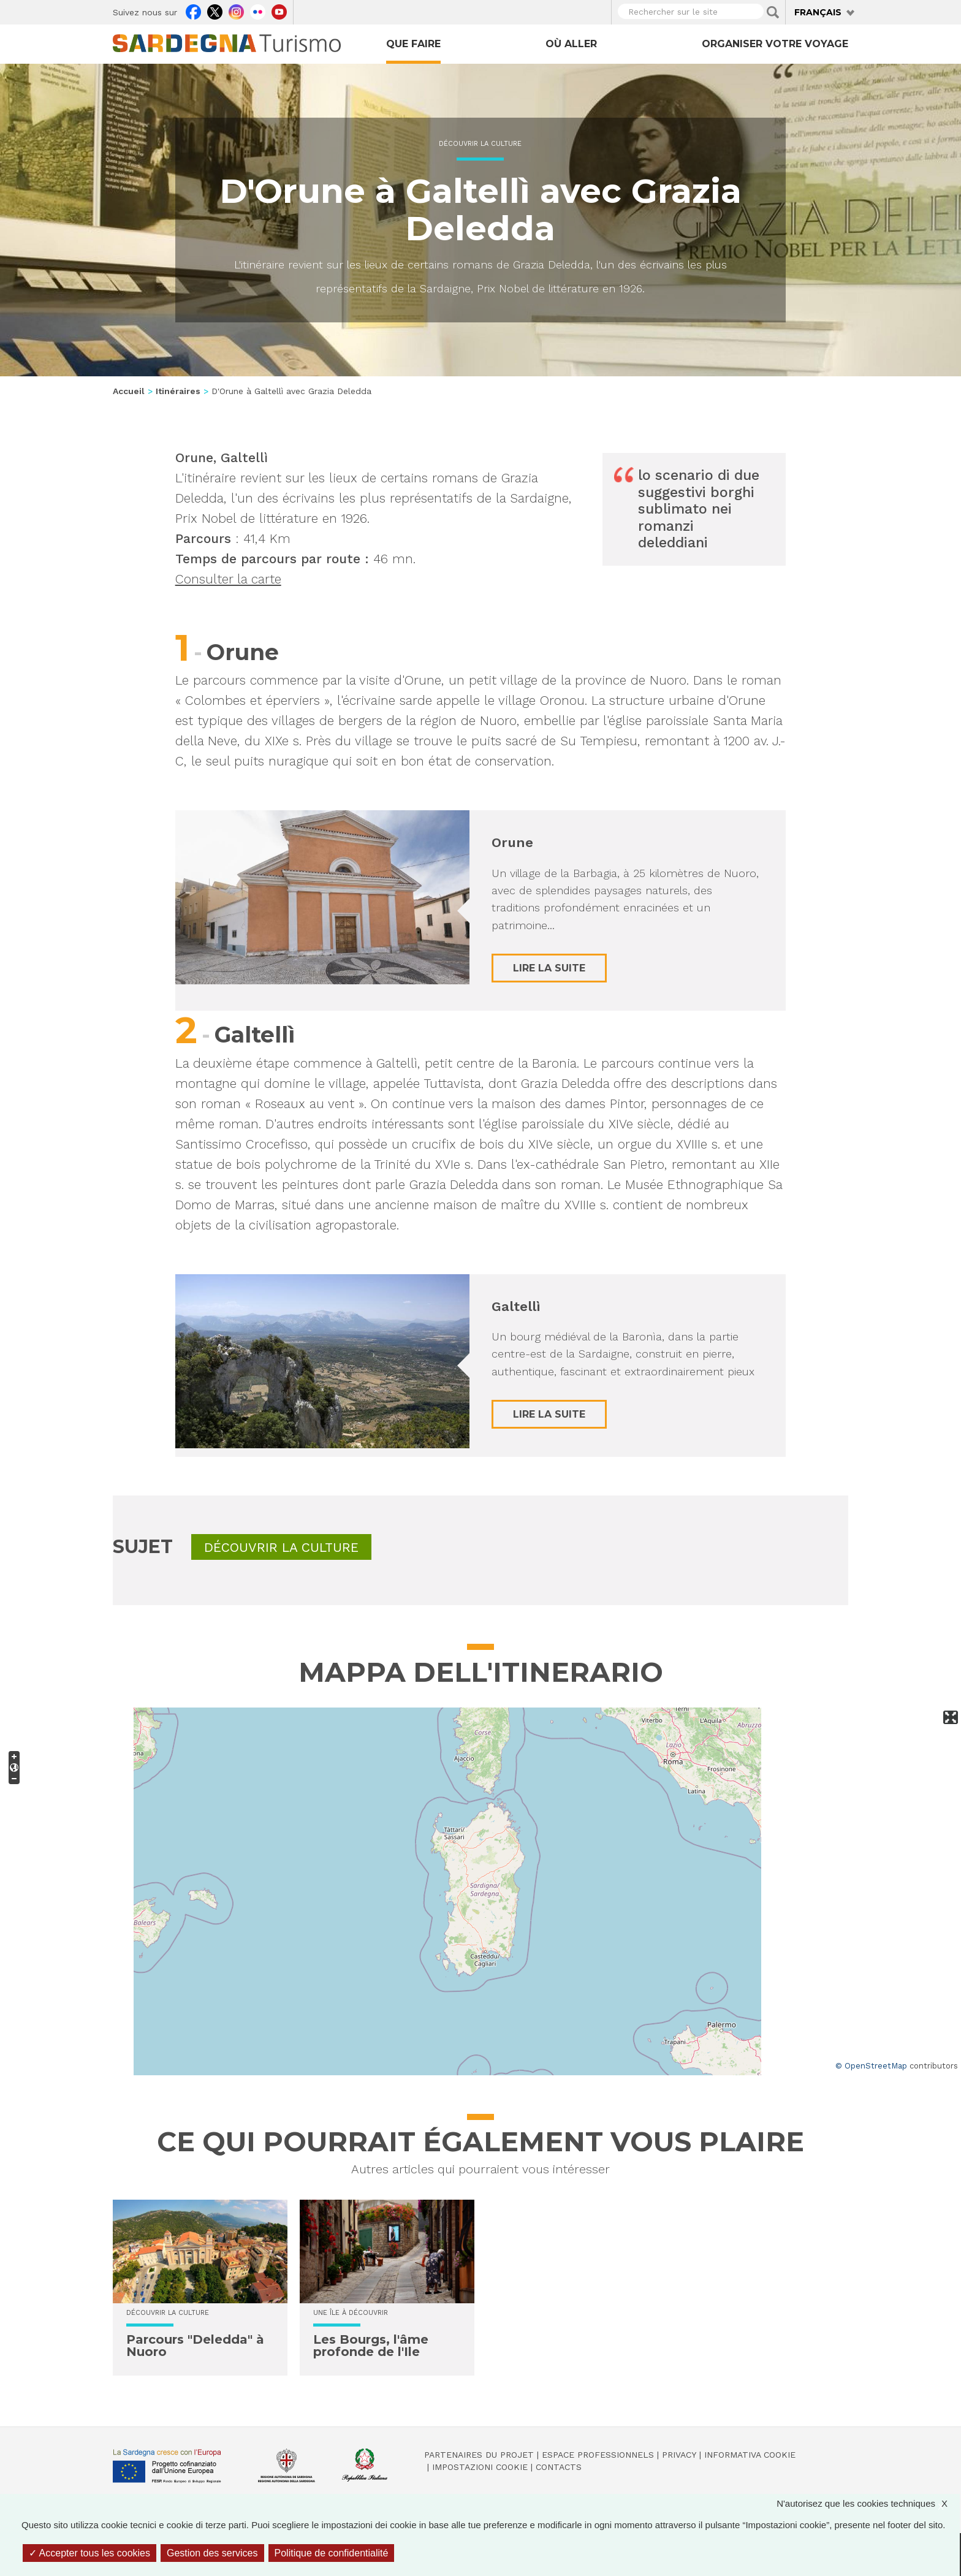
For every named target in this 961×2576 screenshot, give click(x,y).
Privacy (679, 2455)
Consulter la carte (228, 579)
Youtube (279, 10)
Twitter (214, 10)
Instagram (236, 10)
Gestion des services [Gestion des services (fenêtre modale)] (212, 2553)
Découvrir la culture (480, 144)
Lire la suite (549, 968)
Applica (773, 12)
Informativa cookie (750, 2455)
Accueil (129, 391)
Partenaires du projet (479, 2455)
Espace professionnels (598, 2455)
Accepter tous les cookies (89, 2553)
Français (817, 12)
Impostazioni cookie (480, 2467)
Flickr (257, 10)
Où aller (571, 44)
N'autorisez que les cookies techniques (868, 2503)
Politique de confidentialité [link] (332, 2553)
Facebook (193, 10)
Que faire (413, 44)
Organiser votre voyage (775, 44)
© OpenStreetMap (871, 2065)
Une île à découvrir (350, 2313)
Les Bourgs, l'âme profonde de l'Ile (370, 2345)
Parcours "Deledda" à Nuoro (195, 2345)
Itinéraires (178, 391)
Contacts (559, 2467)
